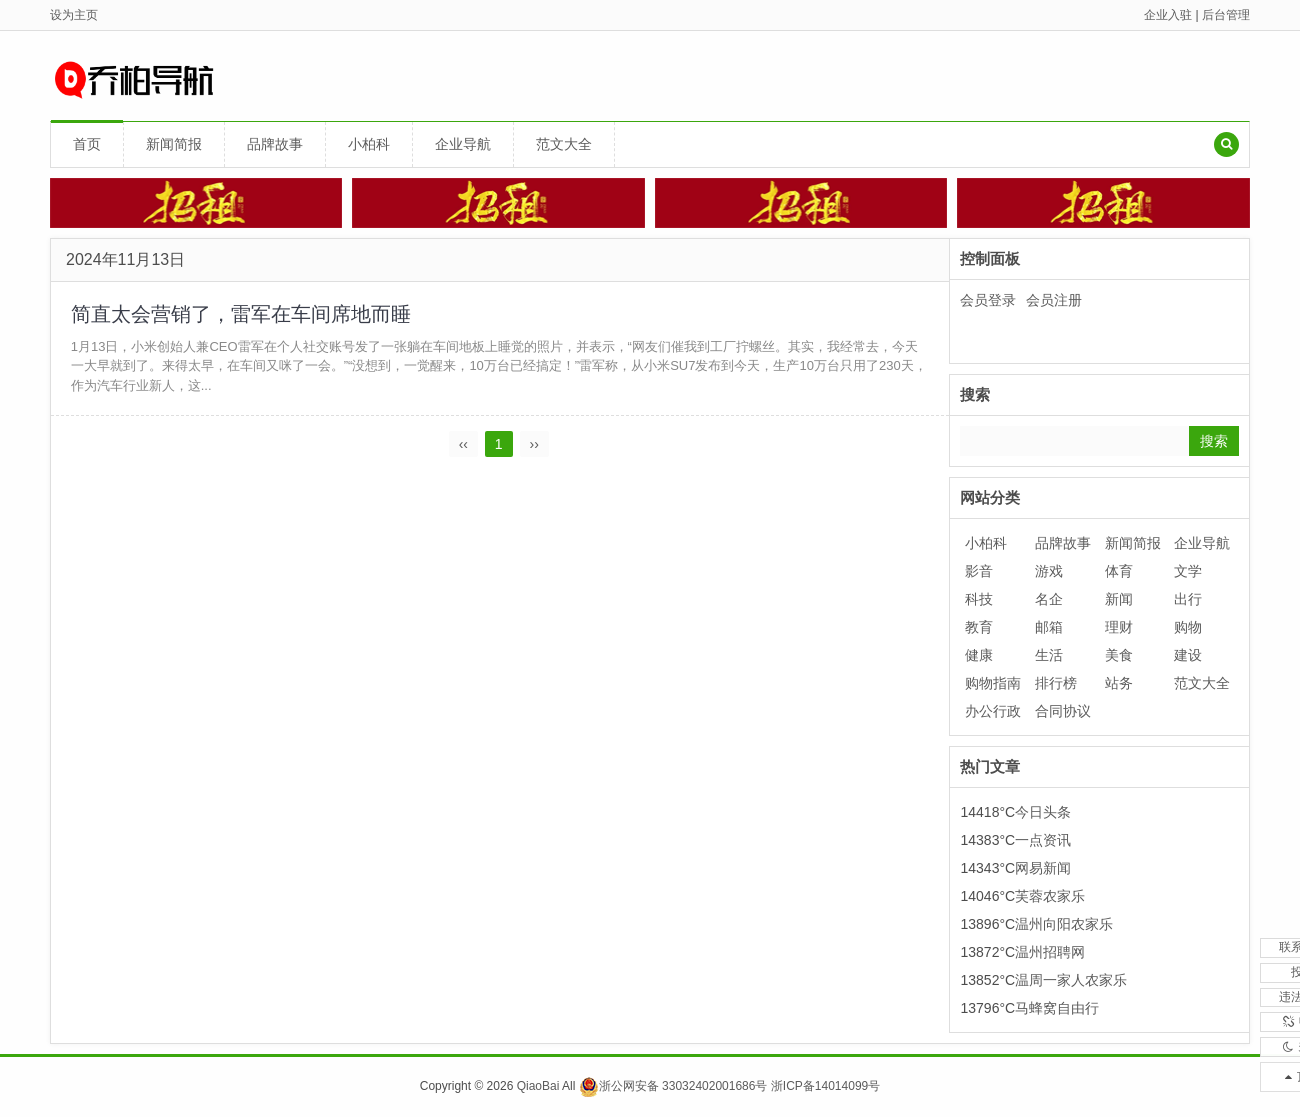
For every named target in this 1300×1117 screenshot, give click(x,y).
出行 (1188, 599)
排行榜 (1056, 683)
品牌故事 (275, 144)
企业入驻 (1168, 15)
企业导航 (463, 144)
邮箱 (1049, 627)
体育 (1119, 571)
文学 (1188, 571)
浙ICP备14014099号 (825, 1086)
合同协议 (1063, 711)
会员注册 (1054, 300)
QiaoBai (538, 1086)
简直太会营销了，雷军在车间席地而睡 (241, 314)
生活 (1049, 655)
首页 (87, 144)
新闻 (1119, 599)
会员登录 (988, 300)
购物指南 (993, 683)
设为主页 (74, 15)
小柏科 (369, 144)
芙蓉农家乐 (1050, 896)
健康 (979, 655)
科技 (979, 599)
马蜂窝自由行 (1057, 1008)
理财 (1119, 627)
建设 (1188, 655)
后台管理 (1226, 15)
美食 (1119, 655)
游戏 (1049, 571)
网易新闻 (1043, 868)
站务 (1119, 683)
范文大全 (564, 144)
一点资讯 (1043, 840)
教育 (979, 627)
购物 (1188, 627)
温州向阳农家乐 (1064, 924)
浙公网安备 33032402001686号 (673, 1086)
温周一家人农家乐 (1071, 980)
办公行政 (993, 711)
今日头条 (1043, 812)
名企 (1049, 599)
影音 (979, 571)
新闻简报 (174, 144)
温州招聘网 (1050, 952)
